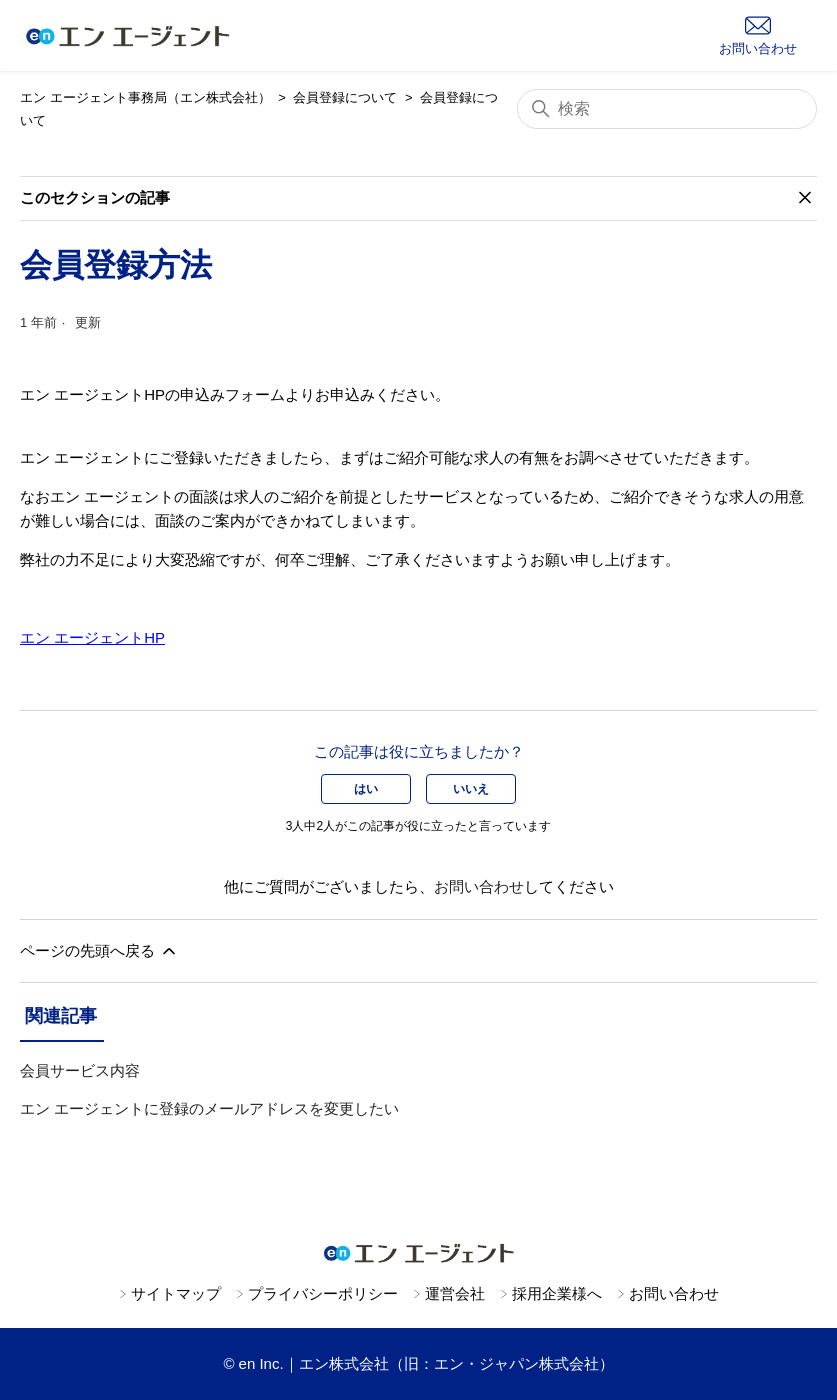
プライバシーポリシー (323, 1293)
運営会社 (455, 1293)
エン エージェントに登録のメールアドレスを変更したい (209, 1108)
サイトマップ (176, 1293)
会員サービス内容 (80, 1070)
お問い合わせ (479, 886)
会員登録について (345, 97)
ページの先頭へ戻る (99, 951)
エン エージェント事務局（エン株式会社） (145, 97)
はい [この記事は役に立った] (366, 789)
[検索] (667, 109)
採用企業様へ (557, 1293)
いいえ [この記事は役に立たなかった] (471, 789)
